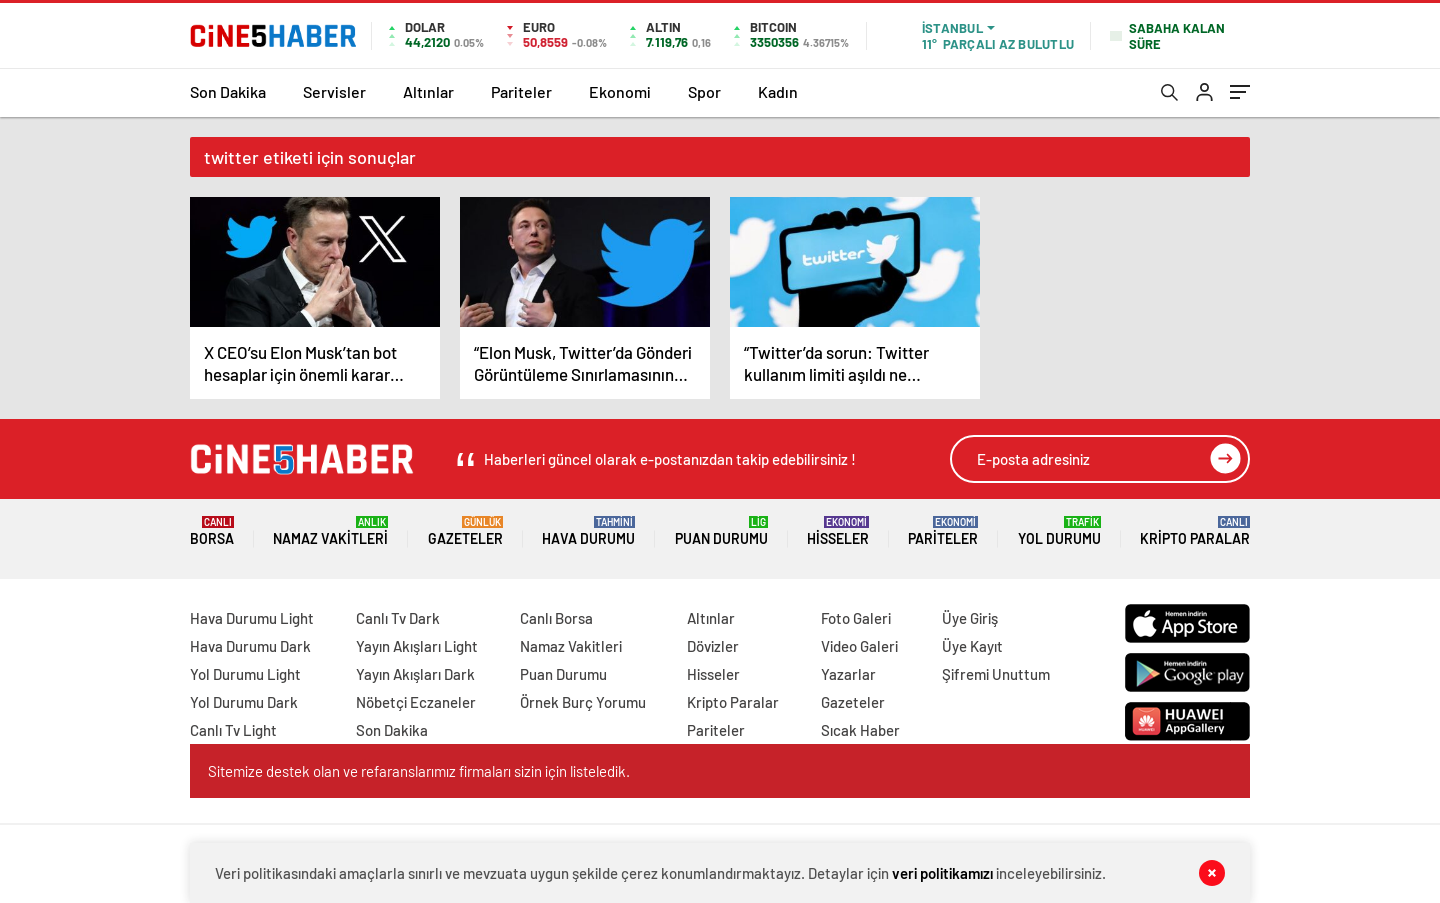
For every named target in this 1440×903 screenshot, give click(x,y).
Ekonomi (620, 91)
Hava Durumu (588, 531)
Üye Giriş (970, 618)
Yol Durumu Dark (244, 702)
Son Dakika (228, 91)
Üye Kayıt (972, 646)
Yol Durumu (1059, 531)
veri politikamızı (942, 873)
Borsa (212, 531)
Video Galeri (859, 646)
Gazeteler (465, 531)
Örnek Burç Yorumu (583, 702)
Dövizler (713, 646)
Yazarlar (848, 674)
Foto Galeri (856, 618)
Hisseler (838, 531)
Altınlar (428, 91)
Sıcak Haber (860, 730)
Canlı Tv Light (233, 730)
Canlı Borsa (556, 618)
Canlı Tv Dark (398, 618)
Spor (704, 91)
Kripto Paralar (1195, 531)
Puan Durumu (721, 531)
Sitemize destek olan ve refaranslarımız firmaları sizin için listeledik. (419, 771)
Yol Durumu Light (245, 674)
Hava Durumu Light (252, 618)
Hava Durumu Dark (250, 646)
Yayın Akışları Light (417, 646)
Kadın (778, 91)
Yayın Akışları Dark (415, 674)
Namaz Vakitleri (330, 531)
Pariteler (521, 91)
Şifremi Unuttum (996, 674)
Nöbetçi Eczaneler (416, 702)
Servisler (334, 91)
